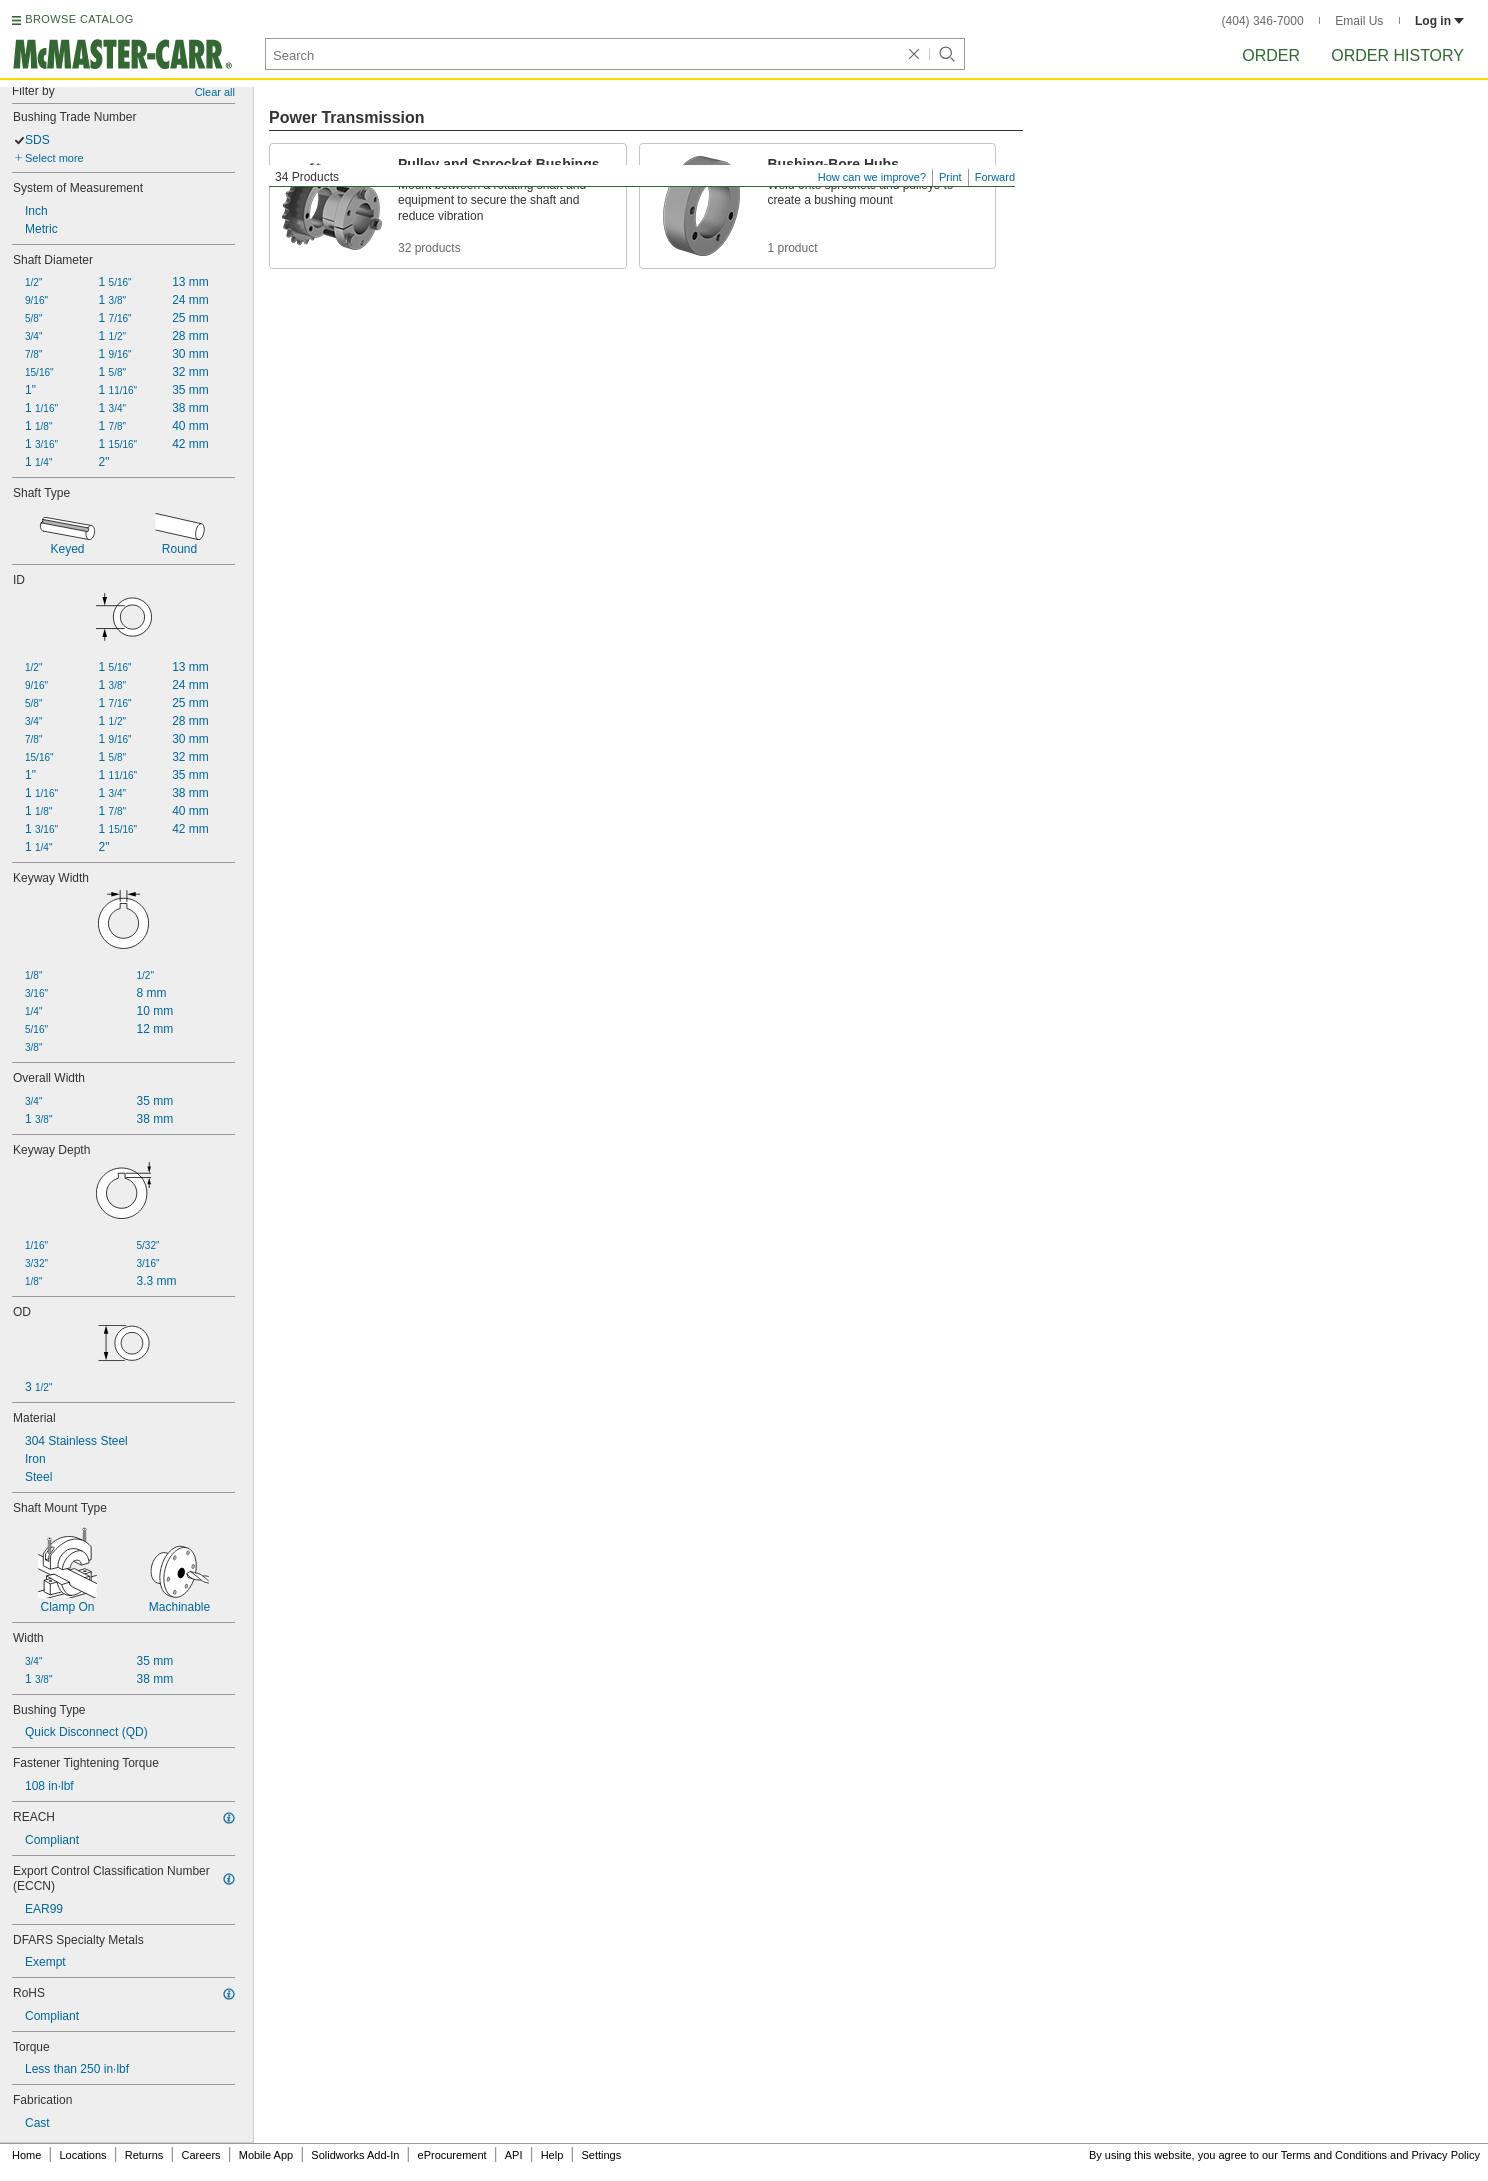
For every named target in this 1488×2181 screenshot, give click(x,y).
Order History (1397, 55)
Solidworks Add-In (355, 2155)
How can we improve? (872, 177)
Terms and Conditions (1334, 2155)
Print (950, 177)
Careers (200, 2155)
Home (26, 2155)
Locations (83, 2155)
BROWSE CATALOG (79, 19)
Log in (1439, 21)
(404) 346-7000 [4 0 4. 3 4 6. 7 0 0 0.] (1263, 21)
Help (552, 2155)
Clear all (215, 92)
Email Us (1359, 21)
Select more (54, 158)
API (514, 2155)
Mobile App (266, 2155)
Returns (144, 2155)
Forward (995, 177)
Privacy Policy (1446, 2155)
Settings (601, 2155)
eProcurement (452, 2155)
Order (1271, 55)
